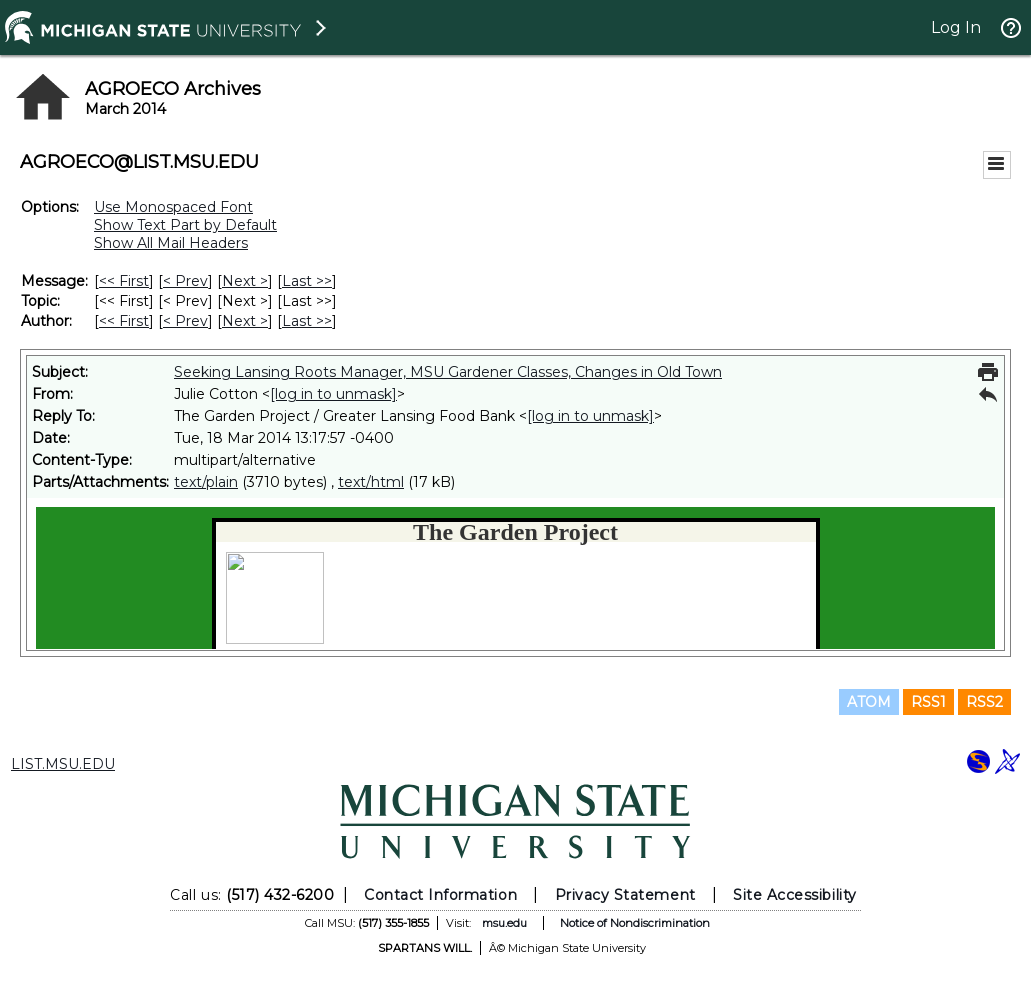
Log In (956, 27)
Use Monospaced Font (173, 207)
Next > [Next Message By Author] (245, 321)
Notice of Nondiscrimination (635, 923)
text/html (371, 482)
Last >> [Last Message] (307, 281)
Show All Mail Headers (171, 243)
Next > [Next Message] (245, 281)
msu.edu (504, 923)
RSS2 (984, 702)
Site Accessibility (795, 895)
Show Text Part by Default (185, 225)
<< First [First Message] (124, 281)
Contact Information (440, 895)
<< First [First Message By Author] (124, 321)
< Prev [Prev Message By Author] (185, 321)
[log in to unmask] (333, 394)
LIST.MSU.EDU (63, 764)
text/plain (206, 482)
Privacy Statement (625, 895)
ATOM (869, 702)
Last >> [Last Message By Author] (307, 321)
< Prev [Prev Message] (185, 281)
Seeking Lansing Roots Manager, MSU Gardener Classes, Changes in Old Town (448, 372)
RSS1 (928, 702)
